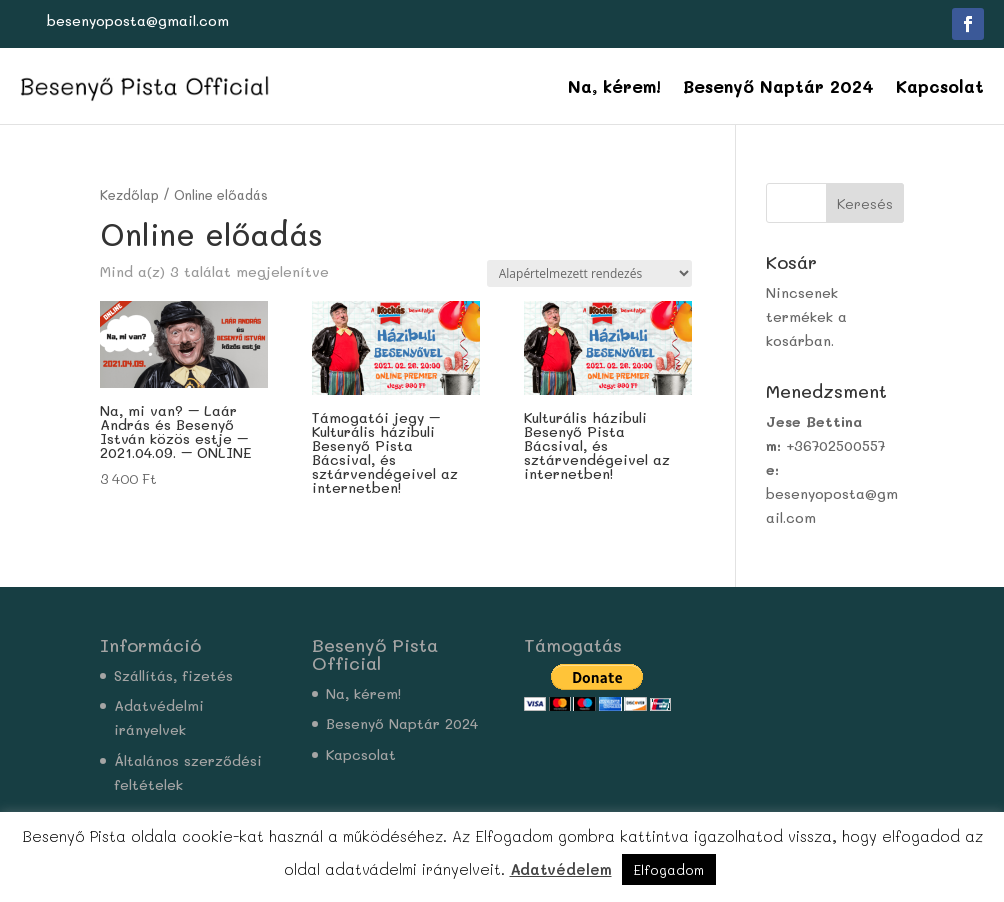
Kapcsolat (940, 86)
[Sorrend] (589, 273)
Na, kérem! (614, 86)
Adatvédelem (561, 869)
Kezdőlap (129, 194)
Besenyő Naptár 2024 (778, 86)
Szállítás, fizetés (173, 675)
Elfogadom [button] (669, 869)
